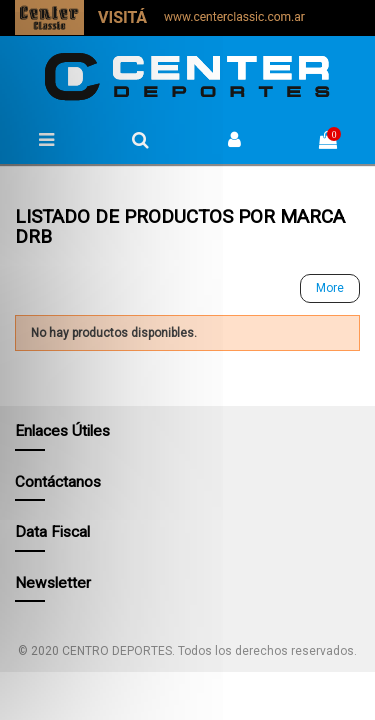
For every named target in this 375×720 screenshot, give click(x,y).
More (330, 288)
